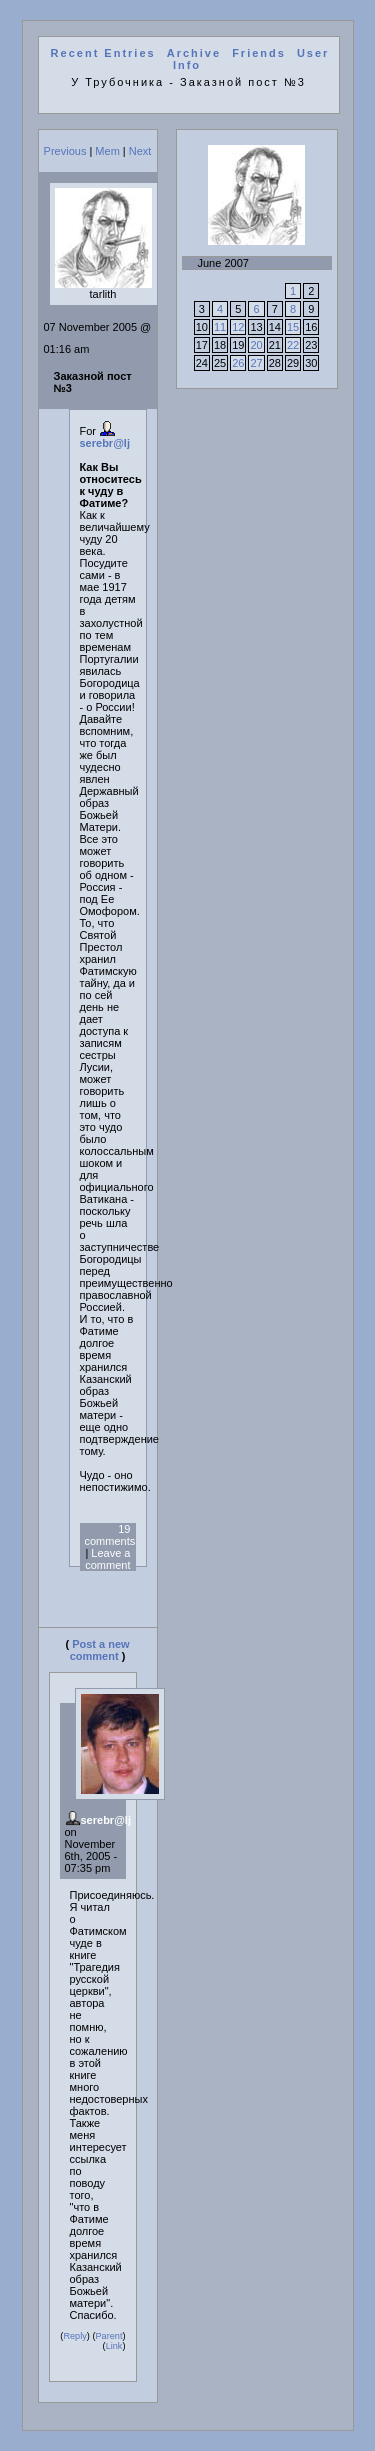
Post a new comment (100, 1650)
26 (238, 363)
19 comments (110, 1535)
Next (140, 151)
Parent (108, 2336)
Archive (194, 53)
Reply (74, 2336)
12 (238, 327)
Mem (107, 151)
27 (256, 363)
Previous (65, 151)
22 (293, 345)
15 (293, 327)
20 (256, 345)
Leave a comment (107, 1559)
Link (114, 2346)
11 (220, 327)
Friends (259, 53)
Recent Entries (103, 53)
